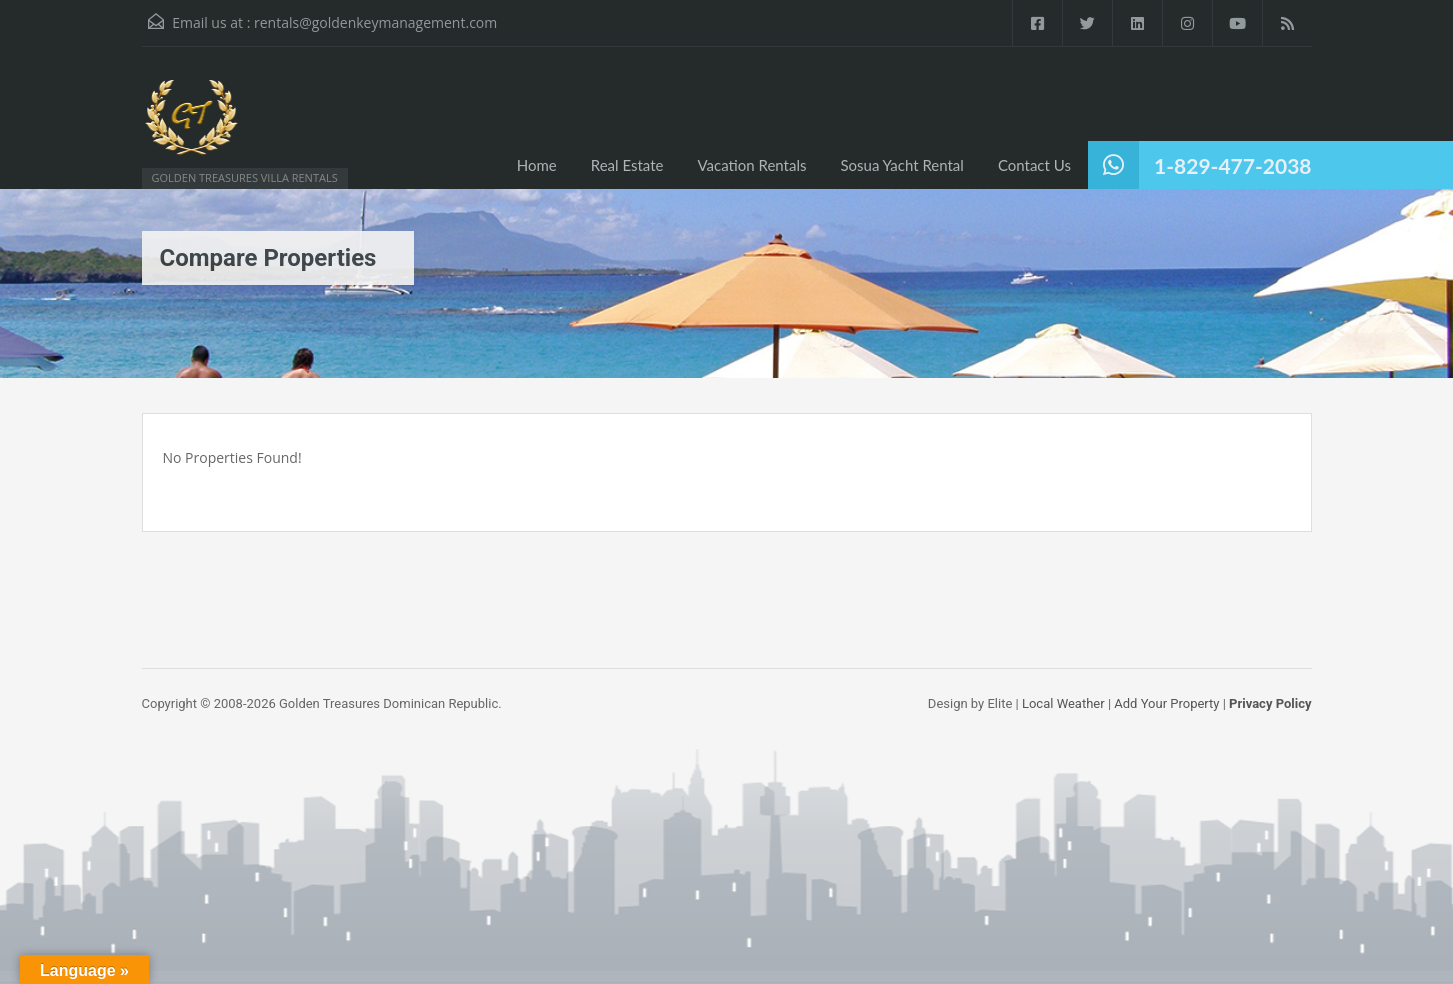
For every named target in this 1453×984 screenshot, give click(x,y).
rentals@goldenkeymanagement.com (375, 22)
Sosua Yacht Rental (901, 165)
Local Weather (1063, 703)
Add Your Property (1166, 703)
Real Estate (627, 165)
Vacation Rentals (751, 165)
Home (537, 165)
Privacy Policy (1270, 703)
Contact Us (1034, 165)
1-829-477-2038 (1232, 165)
